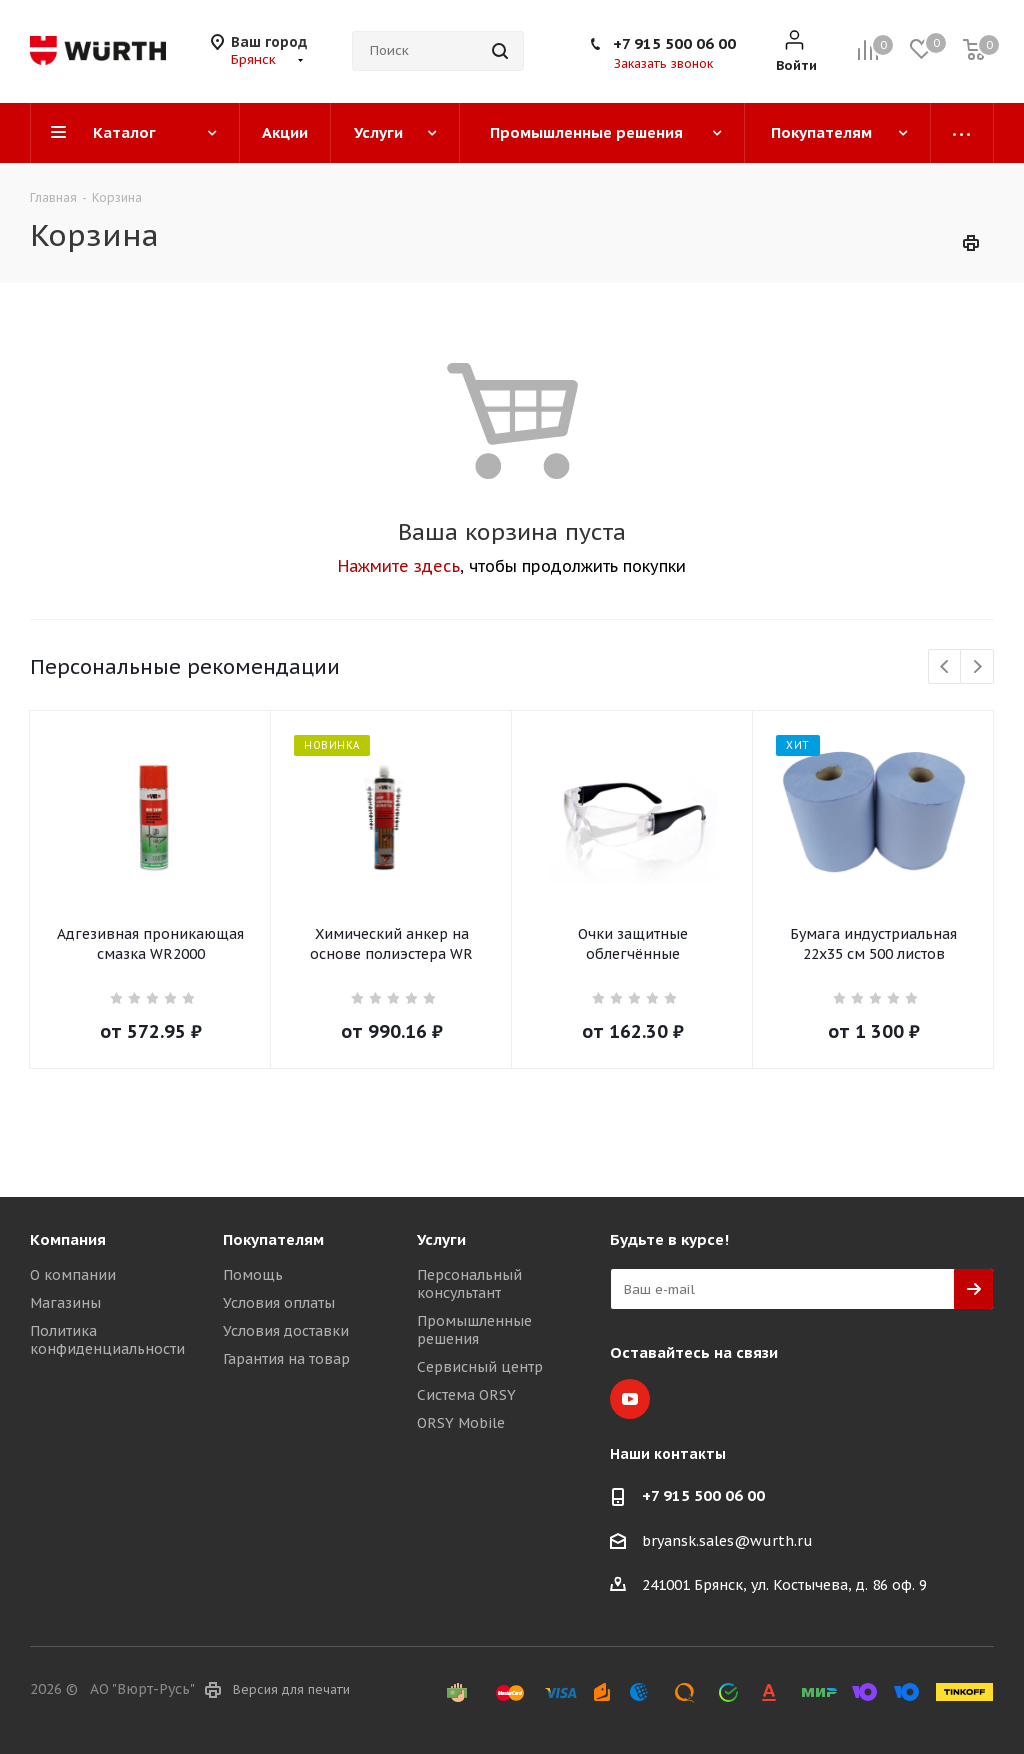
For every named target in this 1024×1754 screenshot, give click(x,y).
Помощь (253, 1275)
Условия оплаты (279, 1303)
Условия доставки (286, 1331)
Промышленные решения (474, 1330)
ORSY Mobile (461, 1423)
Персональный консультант (469, 1284)
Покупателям (273, 1239)
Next (977, 667)
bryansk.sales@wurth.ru (727, 1541)
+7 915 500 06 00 (674, 43)
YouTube (630, 1399)
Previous (945, 667)
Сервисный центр (480, 1367)
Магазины (65, 1303)
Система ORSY (466, 1395)
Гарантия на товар (286, 1359)
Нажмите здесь (399, 566)
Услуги (441, 1239)
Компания (68, 1239)
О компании (73, 1275)
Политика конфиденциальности (107, 1340)
